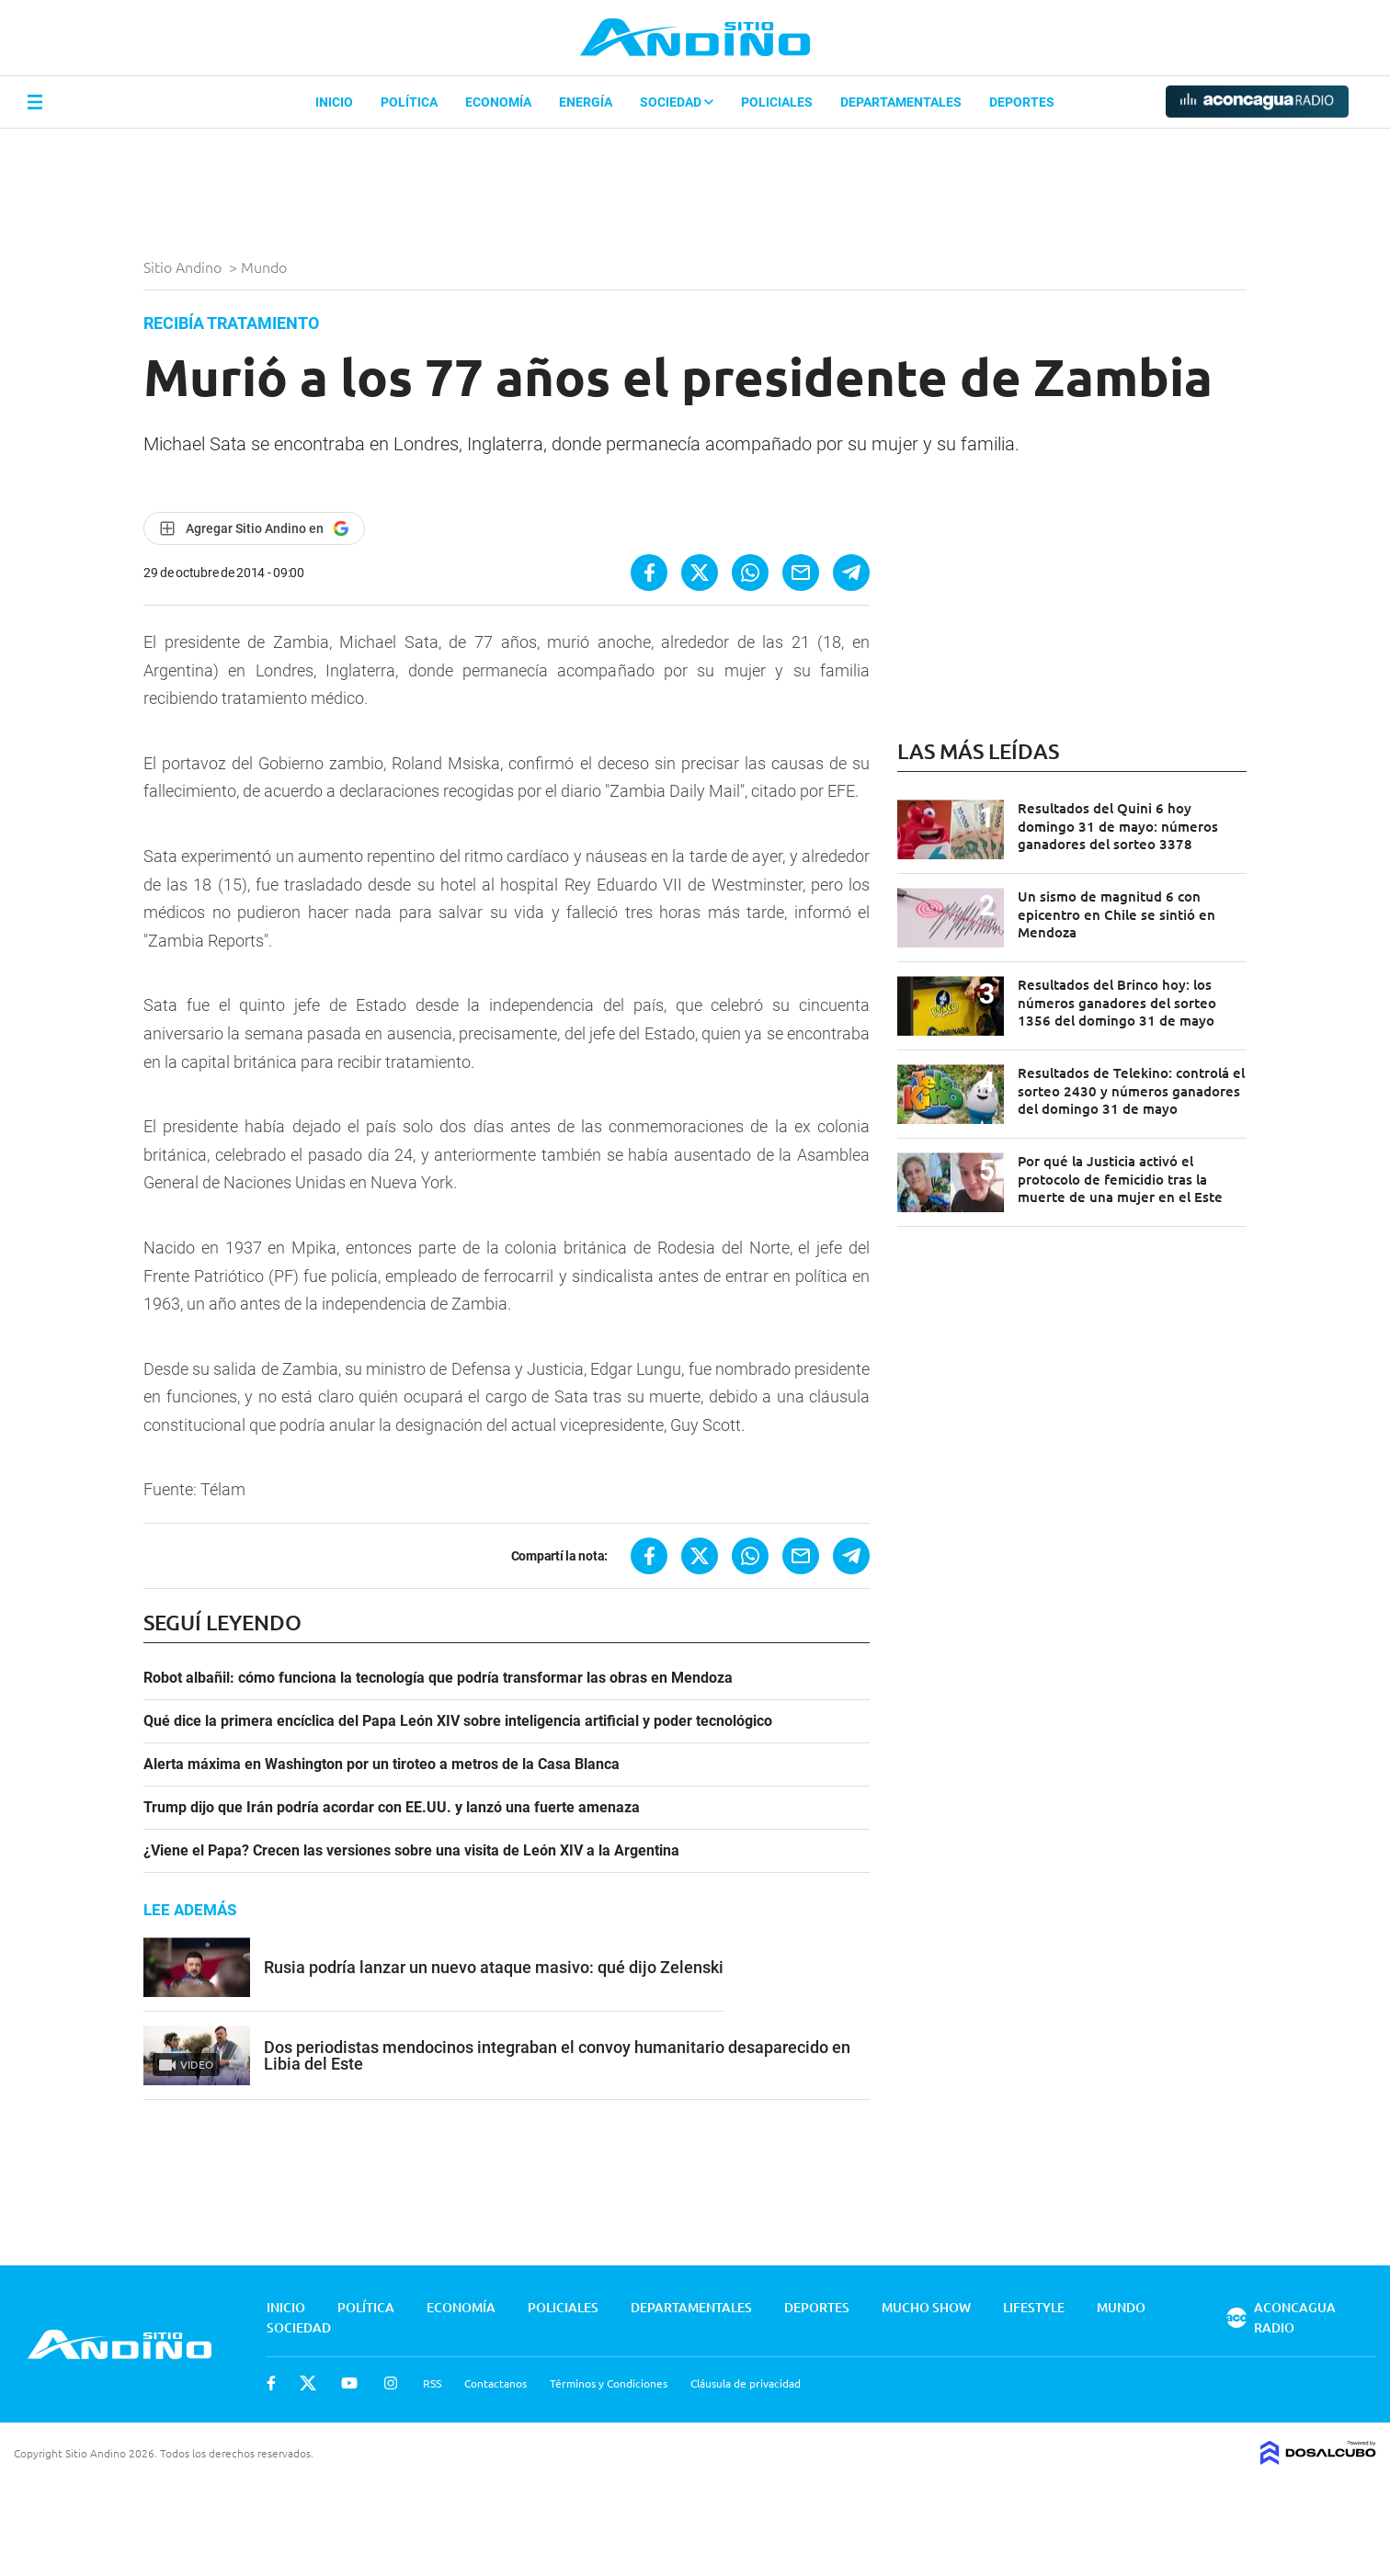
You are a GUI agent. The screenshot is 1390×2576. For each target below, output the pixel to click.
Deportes (1021, 102)
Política (409, 102)
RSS (432, 2383)
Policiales (777, 102)
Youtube (349, 2383)
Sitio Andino (184, 266)
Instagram (391, 2383)
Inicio (334, 102)
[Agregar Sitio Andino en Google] (254, 528)
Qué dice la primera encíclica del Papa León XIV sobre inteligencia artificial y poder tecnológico (457, 1721)
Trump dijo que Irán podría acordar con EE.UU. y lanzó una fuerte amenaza (391, 1807)
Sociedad (676, 102)
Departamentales (901, 102)
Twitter (308, 2383)
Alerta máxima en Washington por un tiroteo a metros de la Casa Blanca (381, 1764)
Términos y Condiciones (608, 2383)
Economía (498, 102)
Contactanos (495, 2383)
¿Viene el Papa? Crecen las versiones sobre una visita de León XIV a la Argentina (411, 1851)
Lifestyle (1034, 2307)
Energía (585, 102)
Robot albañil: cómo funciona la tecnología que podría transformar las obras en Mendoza (438, 1678)
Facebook (271, 2383)
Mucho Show (926, 2307)
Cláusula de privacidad (745, 2383)
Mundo (266, 266)
